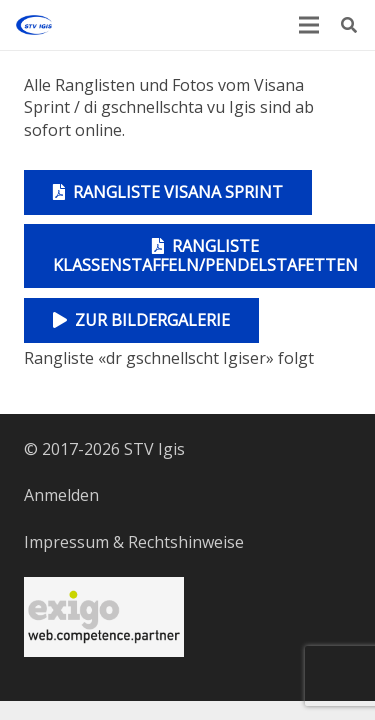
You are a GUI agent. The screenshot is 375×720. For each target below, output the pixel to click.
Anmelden (61, 495)
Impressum (66, 542)
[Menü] (309, 25)
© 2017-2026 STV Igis (104, 449)
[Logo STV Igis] (34, 25)
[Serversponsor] (104, 617)
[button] (349, 25)
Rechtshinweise (186, 542)
